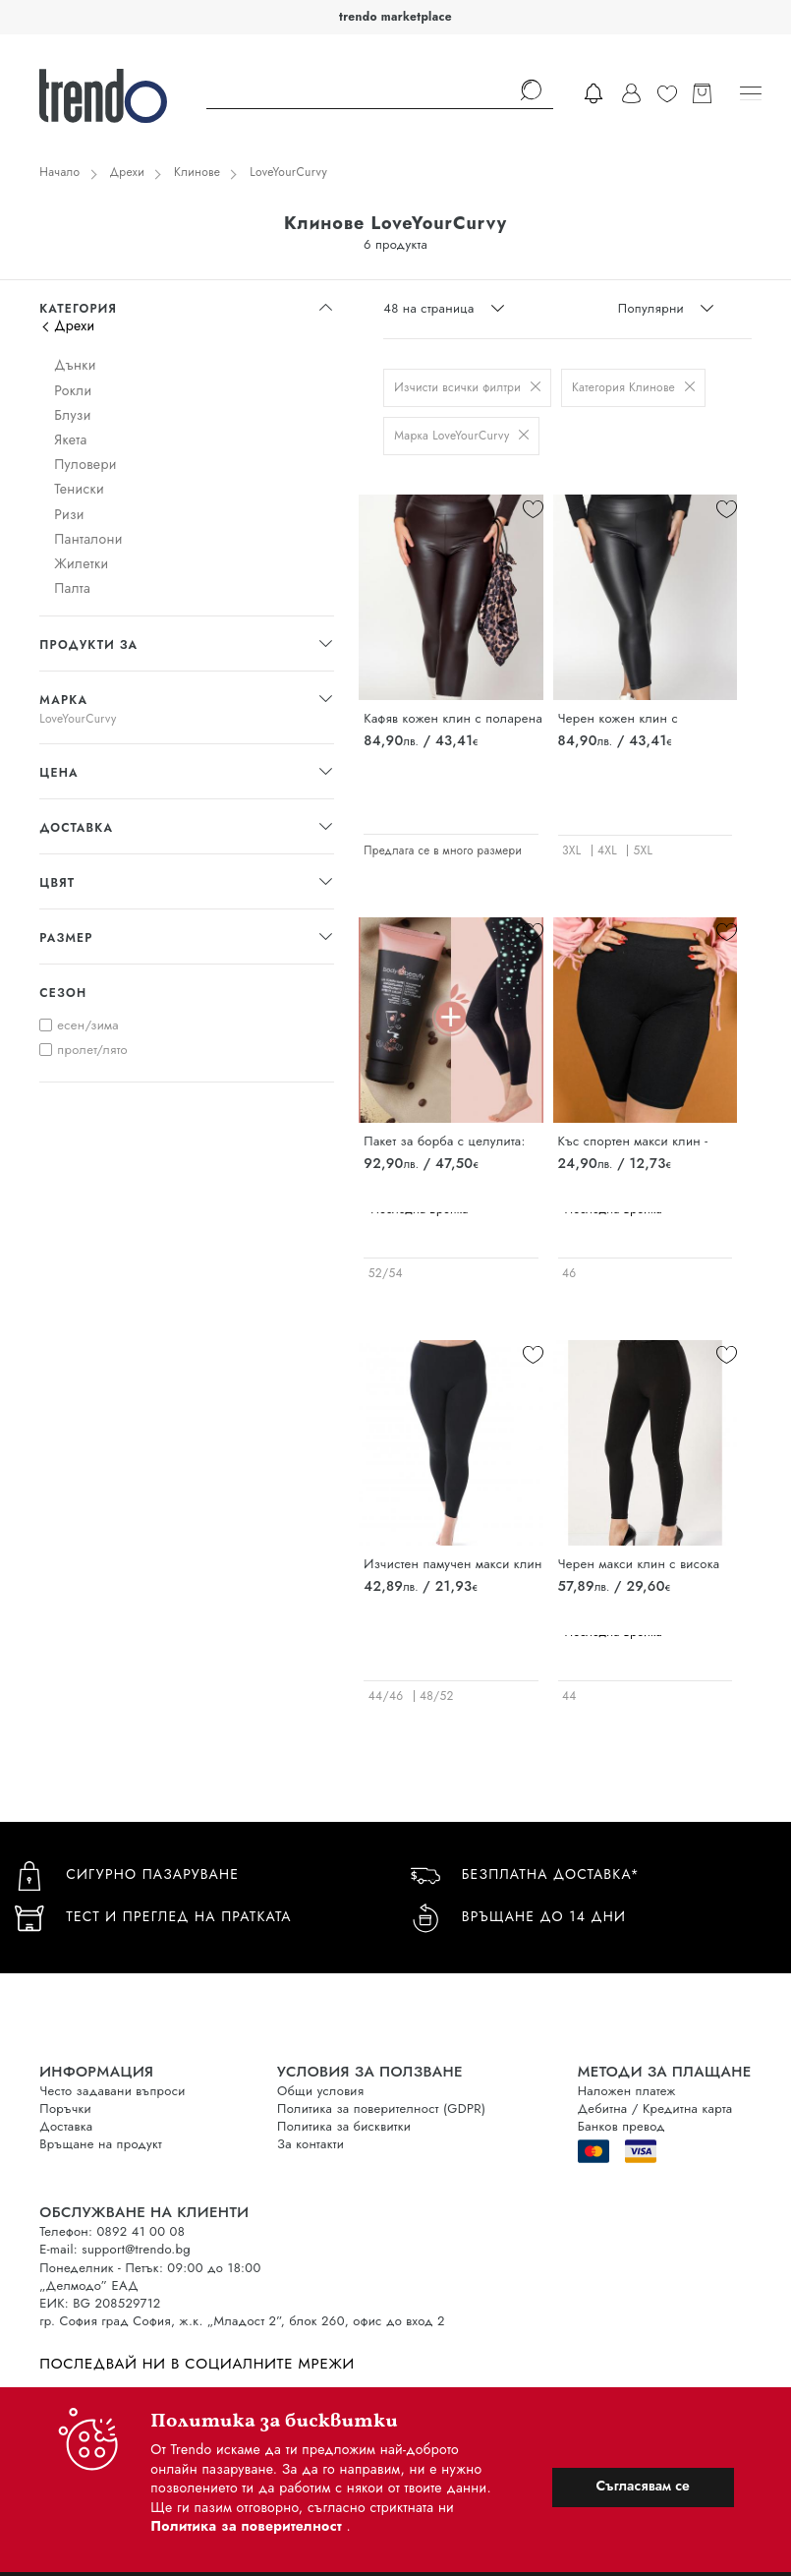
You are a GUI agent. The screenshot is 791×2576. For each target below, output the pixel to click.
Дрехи (127, 172)
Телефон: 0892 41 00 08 (112, 2231)
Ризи (69, 514)
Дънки (75, 365)
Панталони (88, 539)
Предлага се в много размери (443, 850)
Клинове (197, 172)
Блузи (72, 415)
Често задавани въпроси (112, 2090)
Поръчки (65, 2108)
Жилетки (81, 563)
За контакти (310, 2144)
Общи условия (320, 2090)
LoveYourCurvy (288, 172)
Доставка (65, 2126)
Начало (59, 172)
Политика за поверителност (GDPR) (381, 2108)
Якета (70, 439)
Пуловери (85, 464)
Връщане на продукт (100, 2144)
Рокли (72, 390)
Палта (72, 588)
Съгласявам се (643, 2485)
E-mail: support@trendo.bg (115, 2249)
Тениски (79, 488)
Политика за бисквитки (344, 2126)
